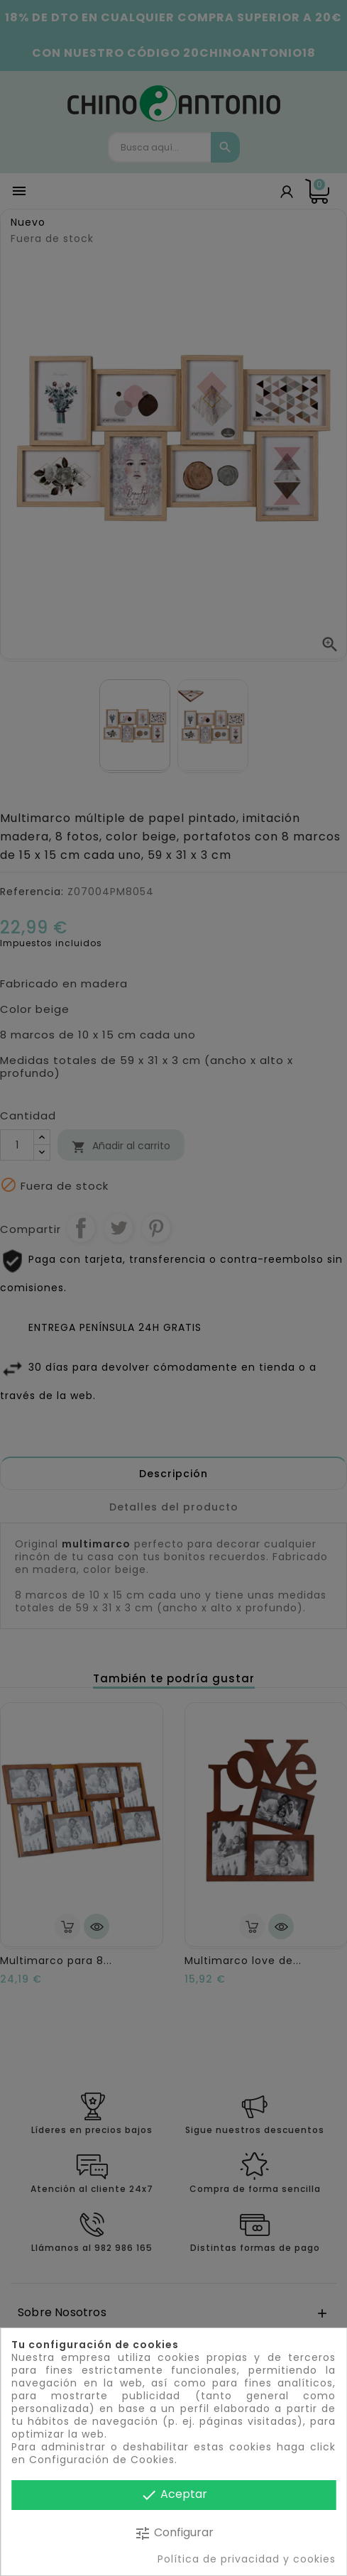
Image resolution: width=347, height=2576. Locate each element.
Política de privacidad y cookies (247, 2559)
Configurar (174, 2533)
